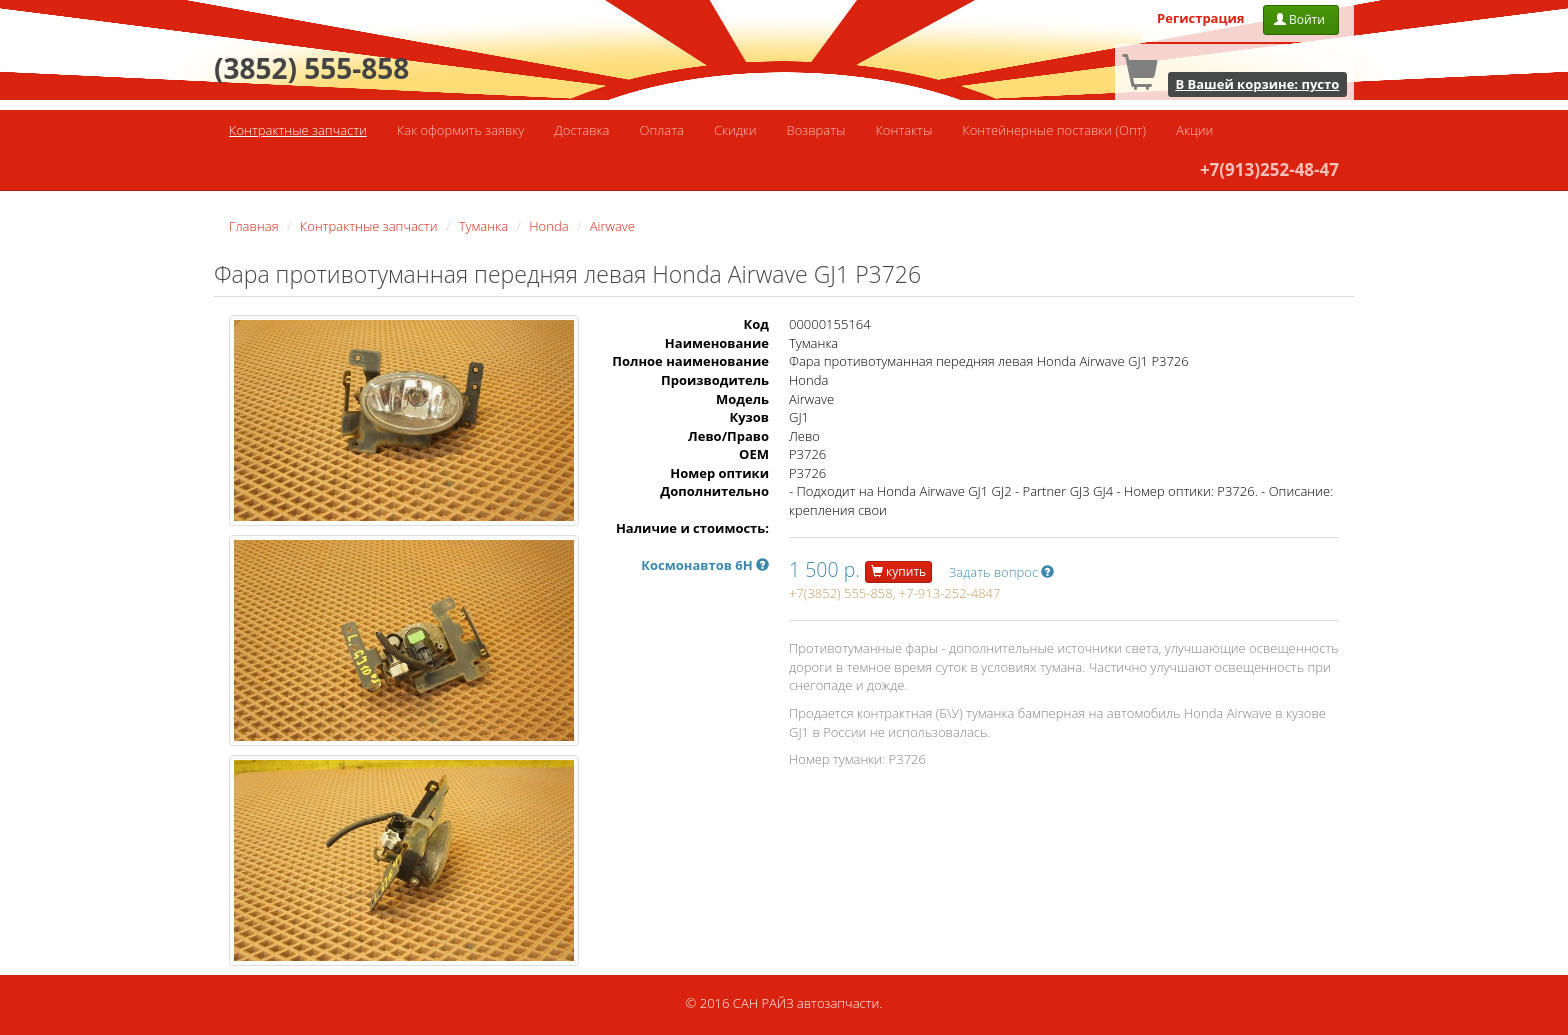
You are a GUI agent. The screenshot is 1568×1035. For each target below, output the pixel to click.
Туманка (483, 226)
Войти (1301, 19)
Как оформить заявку (460, 130)
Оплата (661, 130)
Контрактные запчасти (298, 130)
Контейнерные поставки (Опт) (1054, 130)
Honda (548, 226)
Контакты (903, 130)
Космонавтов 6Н (705, 565)
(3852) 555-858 (311, 68)
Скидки (735, 130)
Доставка (581, 130)
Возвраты (816, 130)
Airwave (612, 226)
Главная (254, 226)
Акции (1194, 130)
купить (898, 571)
